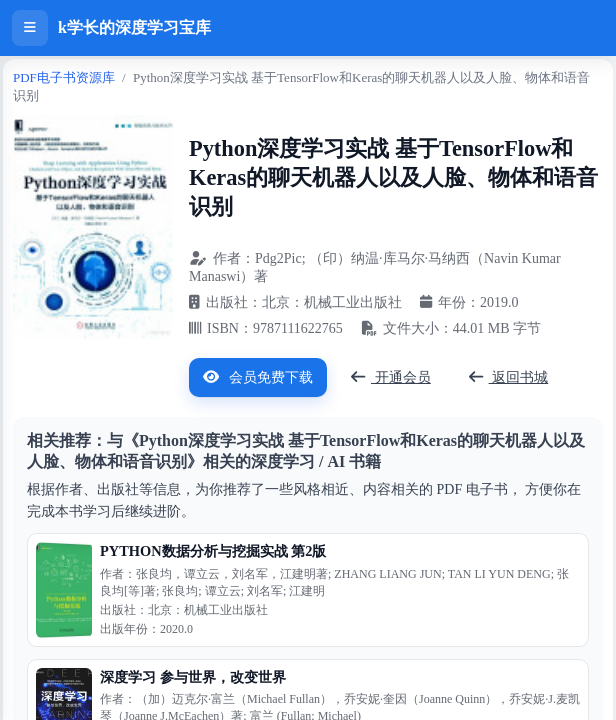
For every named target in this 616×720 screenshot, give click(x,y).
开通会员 (391, 377)
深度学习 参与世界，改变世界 (193, 677)
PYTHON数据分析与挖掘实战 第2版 (213, 551)
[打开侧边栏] (30, 28)
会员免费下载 (258, 377)
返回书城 (509, 377)
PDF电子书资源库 (64, 77)
